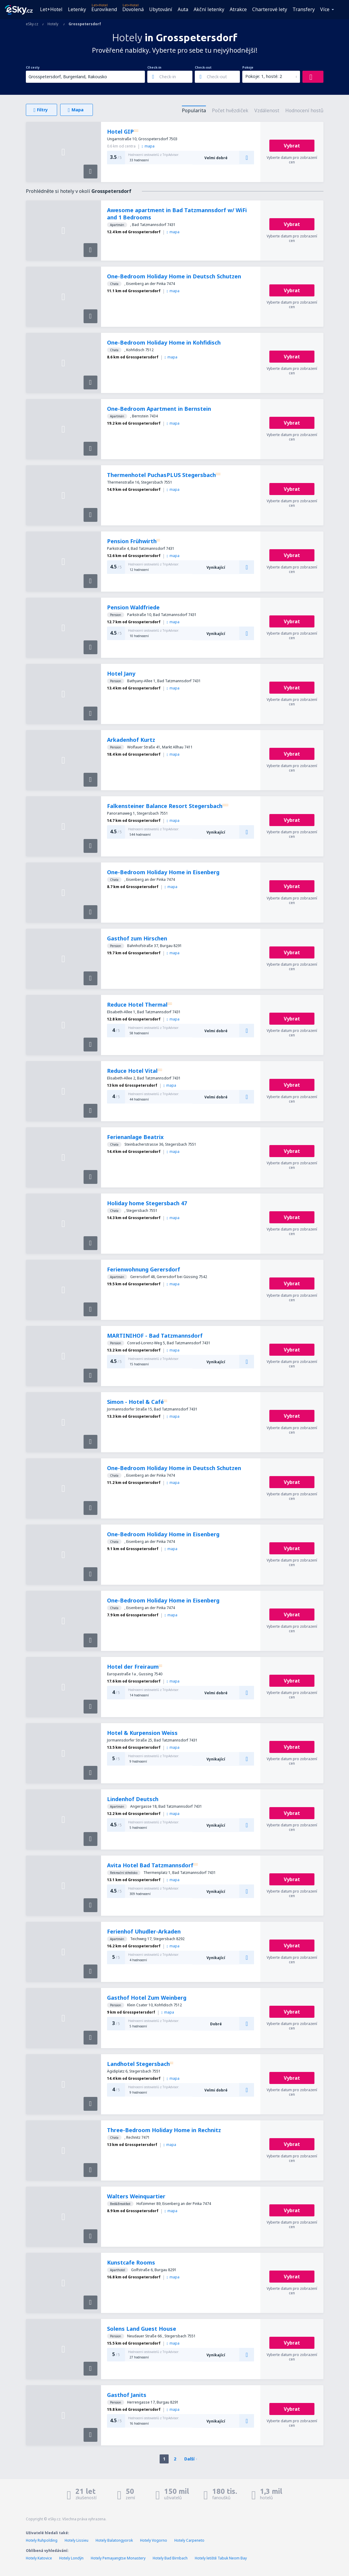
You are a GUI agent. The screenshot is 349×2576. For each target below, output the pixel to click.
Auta (183, 9)
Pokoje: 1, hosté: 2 (263, 76)
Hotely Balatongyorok (114, 2540)
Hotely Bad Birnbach (170, 2558)
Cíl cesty (33, 67)
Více (324, 9)
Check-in (154, 67)
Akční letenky (209, 9)
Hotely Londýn (71, 2558)
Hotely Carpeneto (189, 2540)
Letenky (77, 9)
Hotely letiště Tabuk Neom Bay (221, 2558)
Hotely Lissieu (76, 2540)
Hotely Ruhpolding (41, 2540)
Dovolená (133, 9)
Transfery (303, 9)
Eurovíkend (104, 9)
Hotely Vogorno (153, 2540)
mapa (148, 146)
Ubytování (160, 9)
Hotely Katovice (39, 2558)
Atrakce (238, 9)
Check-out (203, 67)
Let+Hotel (51, 9)
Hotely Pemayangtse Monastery (118, 2558)
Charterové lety (269, 9)
